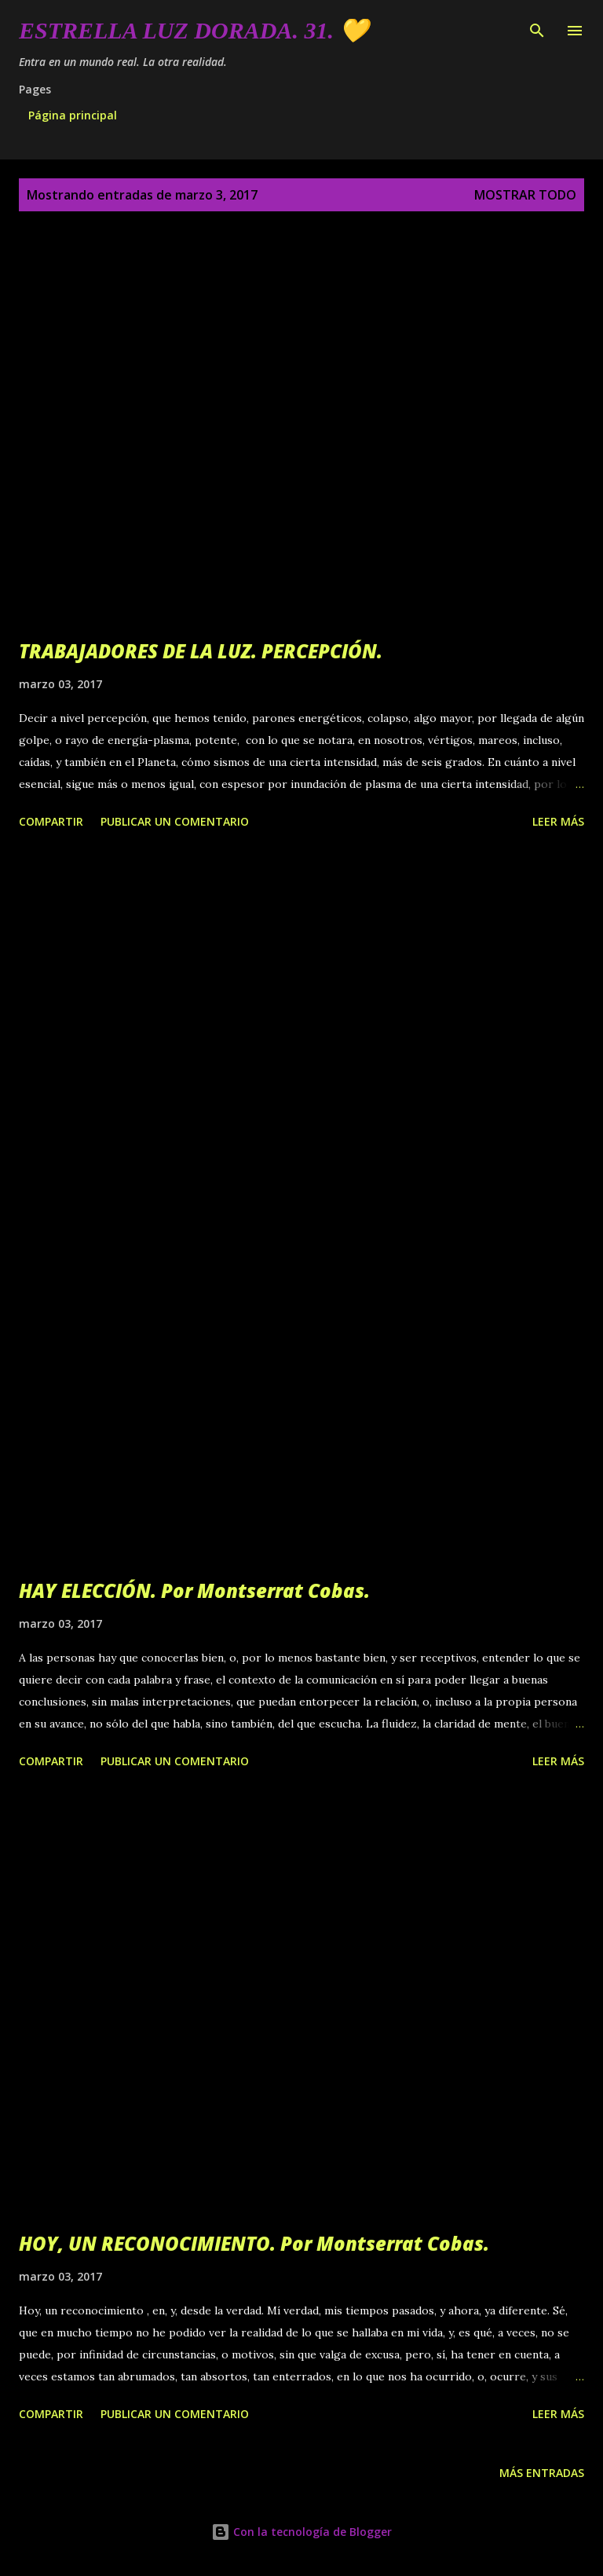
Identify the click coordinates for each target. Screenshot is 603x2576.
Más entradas (541, 2472)
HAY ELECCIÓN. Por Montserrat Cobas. (194, 1590)
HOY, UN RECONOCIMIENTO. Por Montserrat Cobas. (254, 2243)
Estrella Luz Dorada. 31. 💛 (193, 30)
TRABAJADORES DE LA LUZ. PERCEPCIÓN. (200, 651)
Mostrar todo (525, 194)
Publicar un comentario (174, 821)
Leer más (558, 821)
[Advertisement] (301, 1012)
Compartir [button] (51, 821)
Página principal (72, 115)
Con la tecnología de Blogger (301, 2531)
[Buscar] (537, 28)
